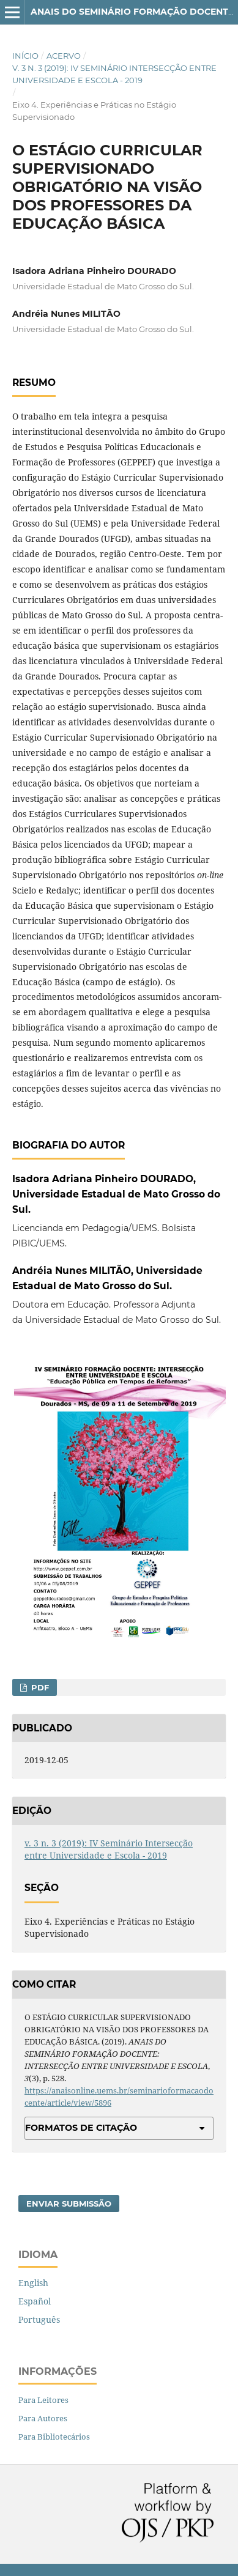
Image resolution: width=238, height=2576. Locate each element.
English (33, 2283)
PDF (39, 1687)
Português (39, 2319)
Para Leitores (43, 2399)
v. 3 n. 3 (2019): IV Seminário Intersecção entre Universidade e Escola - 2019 (114, 74)
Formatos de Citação (81, 2127)
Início (25, 56)
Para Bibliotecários (54, 2436)
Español (34, 2301)
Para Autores (42, 2418)
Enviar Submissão (68, 2203)
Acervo (63, 56)
